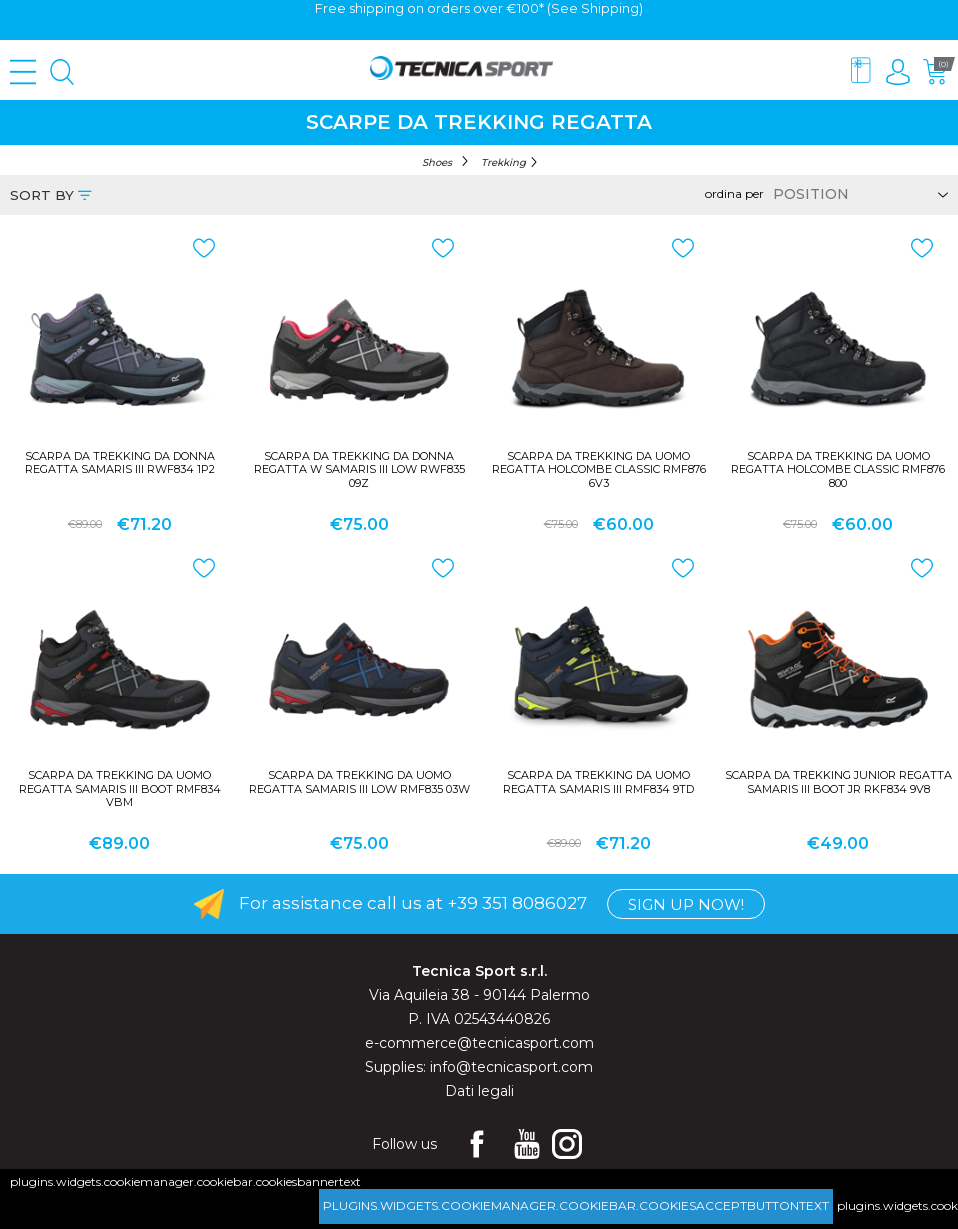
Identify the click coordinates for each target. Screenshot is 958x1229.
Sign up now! (686, 904)
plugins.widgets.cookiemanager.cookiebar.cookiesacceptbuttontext (576, 1205)
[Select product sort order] (857, 194)
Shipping (610, 8)
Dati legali (479, 1091)
